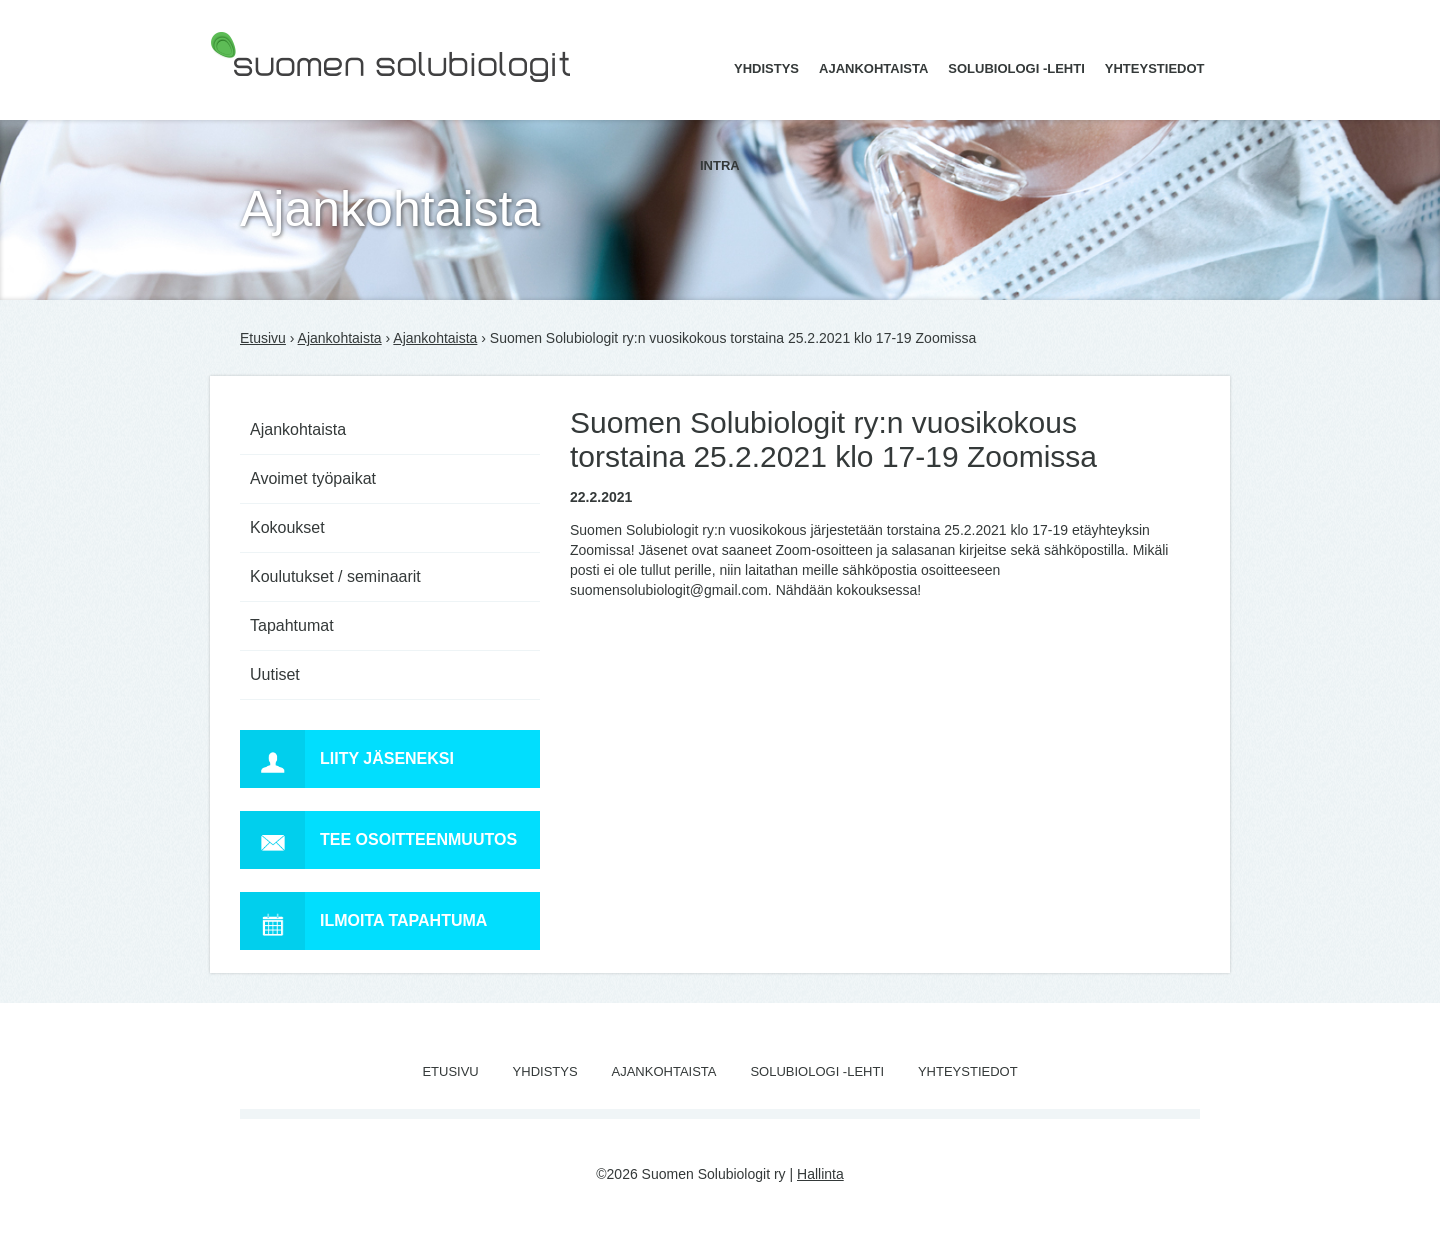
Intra (720, 165)
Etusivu (263, 338)
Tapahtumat (292, 625)
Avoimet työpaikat (313, 478)
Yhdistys (766, 68)
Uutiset (275, 674)
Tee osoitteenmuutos (378, 840)
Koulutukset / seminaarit (335, 576)
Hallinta (820, 1174)
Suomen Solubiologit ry (282, 95)
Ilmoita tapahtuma (363, 921)
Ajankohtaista (873, 68)
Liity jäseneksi (347, 759)
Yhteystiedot (1155, 68)
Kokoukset (287, 527)
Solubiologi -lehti (1016, 68)
